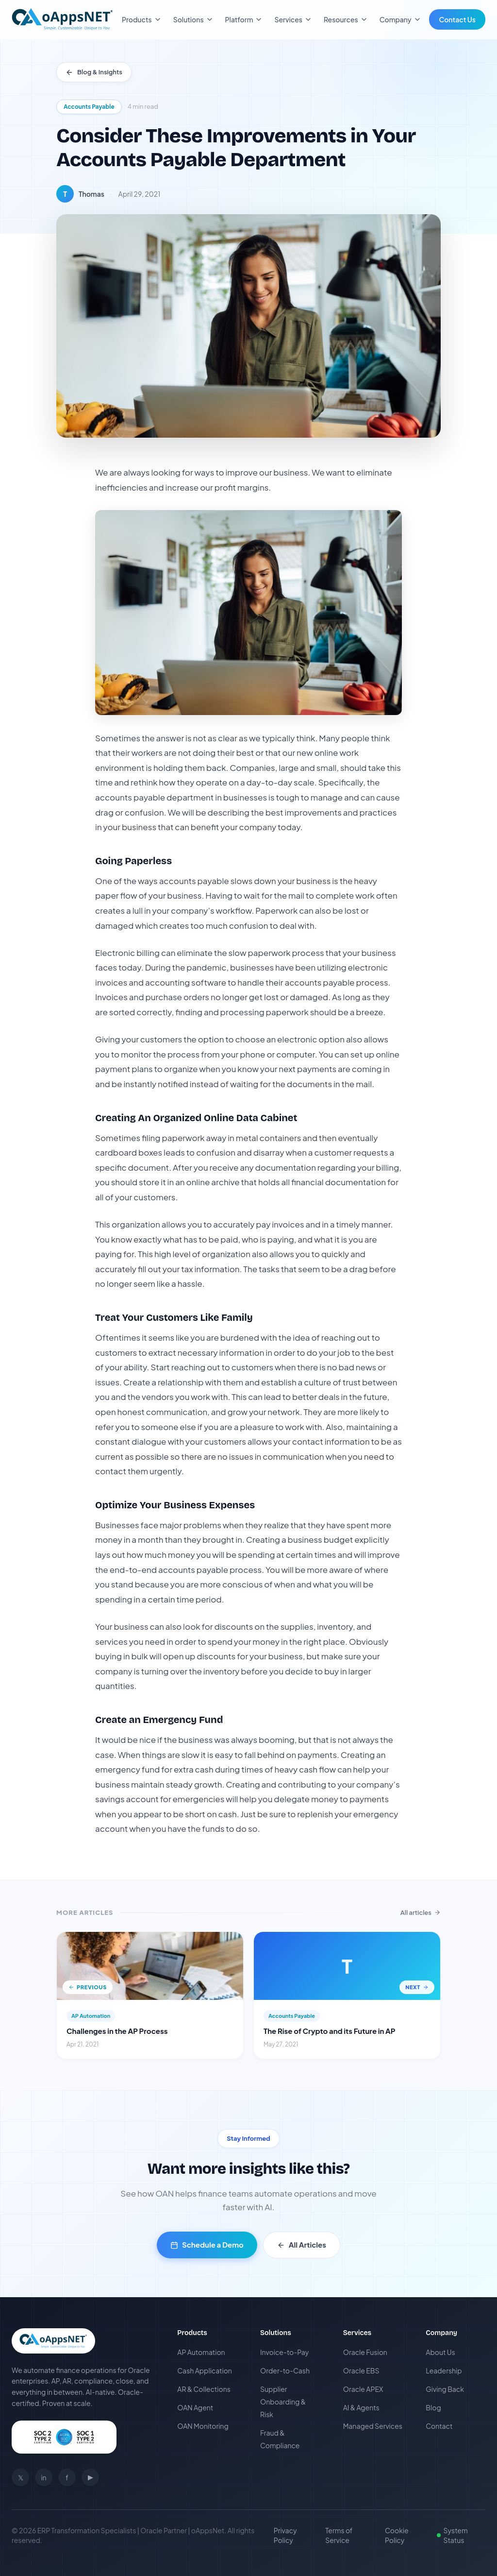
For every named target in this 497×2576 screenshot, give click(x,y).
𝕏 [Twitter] (20, 2477)
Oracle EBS (361, 2370)
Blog (433, 2407)
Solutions (193, 19)
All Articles (301, 2244)
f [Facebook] (67, 2477)
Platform (244, 19)
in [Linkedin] (43, 2477)
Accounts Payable (89, 106)
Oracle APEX (363, 2389)
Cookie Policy (397, 2535)
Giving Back (445, 2389)
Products (142, 19)
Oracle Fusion (365, 2352)
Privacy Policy (285, 2535)
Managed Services (372, 2426)
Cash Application (204, 2370)
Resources (346, 19)
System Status (452, 2535)
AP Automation (201, 2352)
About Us (440, 2352)
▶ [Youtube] (90, 2477)
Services (293, 19)
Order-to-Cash (285, 2370)
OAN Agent (195, 2407)
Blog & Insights (94, 72)
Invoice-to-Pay (284, 2352)
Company (400, 19)
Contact (439, 2426)
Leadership (444, 2370)
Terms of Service (338, 2535)
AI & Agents (361, 2407)
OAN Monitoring (202, 2426)
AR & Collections (203, 2389)
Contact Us (457, 19)
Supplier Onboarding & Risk (283, 2402)
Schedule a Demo (207, 2244)
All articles (420, 1912)
